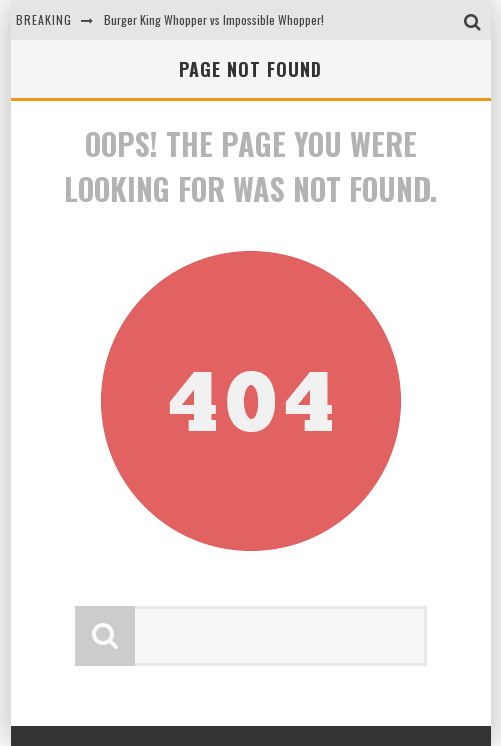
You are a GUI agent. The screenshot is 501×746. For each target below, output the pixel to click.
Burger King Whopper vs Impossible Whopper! (214, 19)
